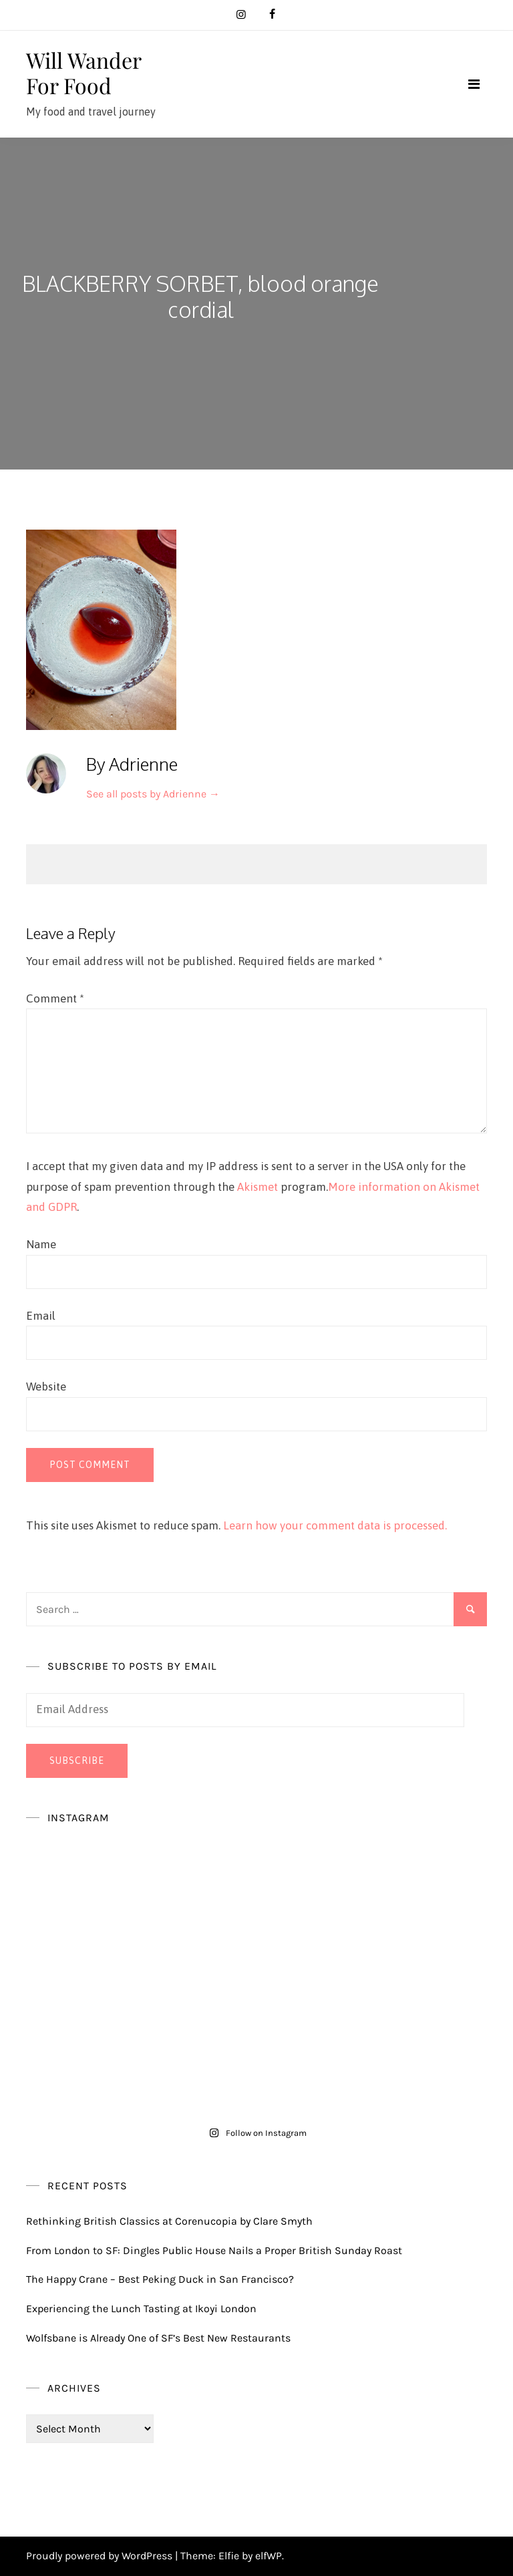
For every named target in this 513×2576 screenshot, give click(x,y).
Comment (55, 998)
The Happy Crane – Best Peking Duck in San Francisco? (160, 2279)
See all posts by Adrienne (153, 793)
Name (41, 1244)
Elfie (228, 2555)
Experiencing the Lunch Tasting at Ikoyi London (141, 2308)
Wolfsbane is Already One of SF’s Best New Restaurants (158, 2338)
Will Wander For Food (83, 72)
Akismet (257, 1186)
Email (40, 1315)
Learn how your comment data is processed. (335, 1525)
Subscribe (76, 1760)
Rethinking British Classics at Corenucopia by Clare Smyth (169, 2221)
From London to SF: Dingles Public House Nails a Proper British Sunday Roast (214, 2250)
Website (46, 1386)
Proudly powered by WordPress (100, 2555)
